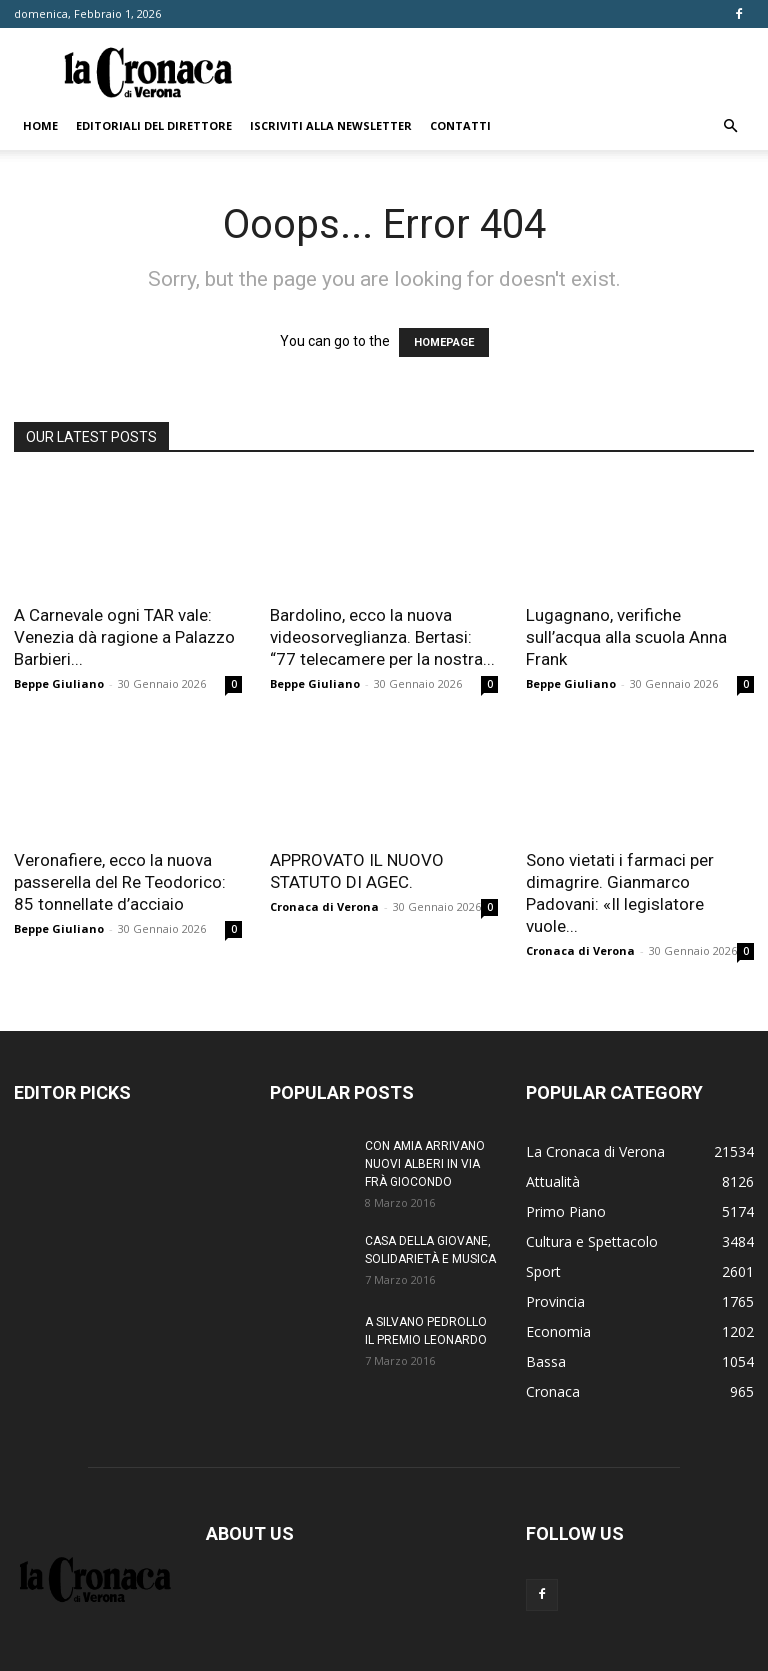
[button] (730, 126)
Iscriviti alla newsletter (331, 125)
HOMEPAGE (444, 342)
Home (40, 125)
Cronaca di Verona (324, 906)
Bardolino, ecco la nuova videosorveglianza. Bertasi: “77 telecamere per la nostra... (382, 637)
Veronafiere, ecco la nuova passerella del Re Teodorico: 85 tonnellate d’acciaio (120, 882)
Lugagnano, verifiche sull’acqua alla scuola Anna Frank (626, 637)
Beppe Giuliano (59, 683)
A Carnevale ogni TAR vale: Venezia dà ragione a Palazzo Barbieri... (124, 637)
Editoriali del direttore (154, 125)
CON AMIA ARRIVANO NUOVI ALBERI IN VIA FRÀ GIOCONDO (425, 1164)
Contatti (460, 125)
